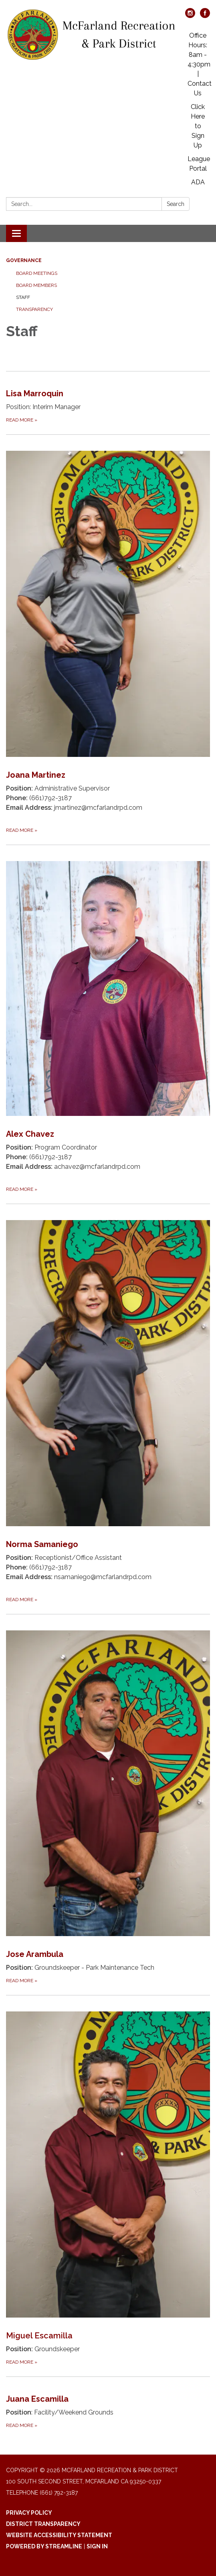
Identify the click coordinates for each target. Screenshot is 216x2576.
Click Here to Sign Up (198, 126)
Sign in (97, 2546)
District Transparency (43, 2524)
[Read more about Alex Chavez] (108, 1019)
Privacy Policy (29, 2512)
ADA (198, 182)
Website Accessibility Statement (59, 2535)
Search (175, 204)
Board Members (36, 285)
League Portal (199, 163)
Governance (24, 260)
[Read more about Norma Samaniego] (108, 1404)
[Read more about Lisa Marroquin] (108, 397)
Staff (23, 297)
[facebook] (205, 16)
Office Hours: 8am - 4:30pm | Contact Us (200, 64)
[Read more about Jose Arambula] (108, 1799)
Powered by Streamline (44, 2546)
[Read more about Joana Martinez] (108, 634)
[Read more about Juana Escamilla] (108, 2403)
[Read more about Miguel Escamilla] (108, 2180)
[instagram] (190, 16)
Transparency (34, 309)
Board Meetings (36, 273)
